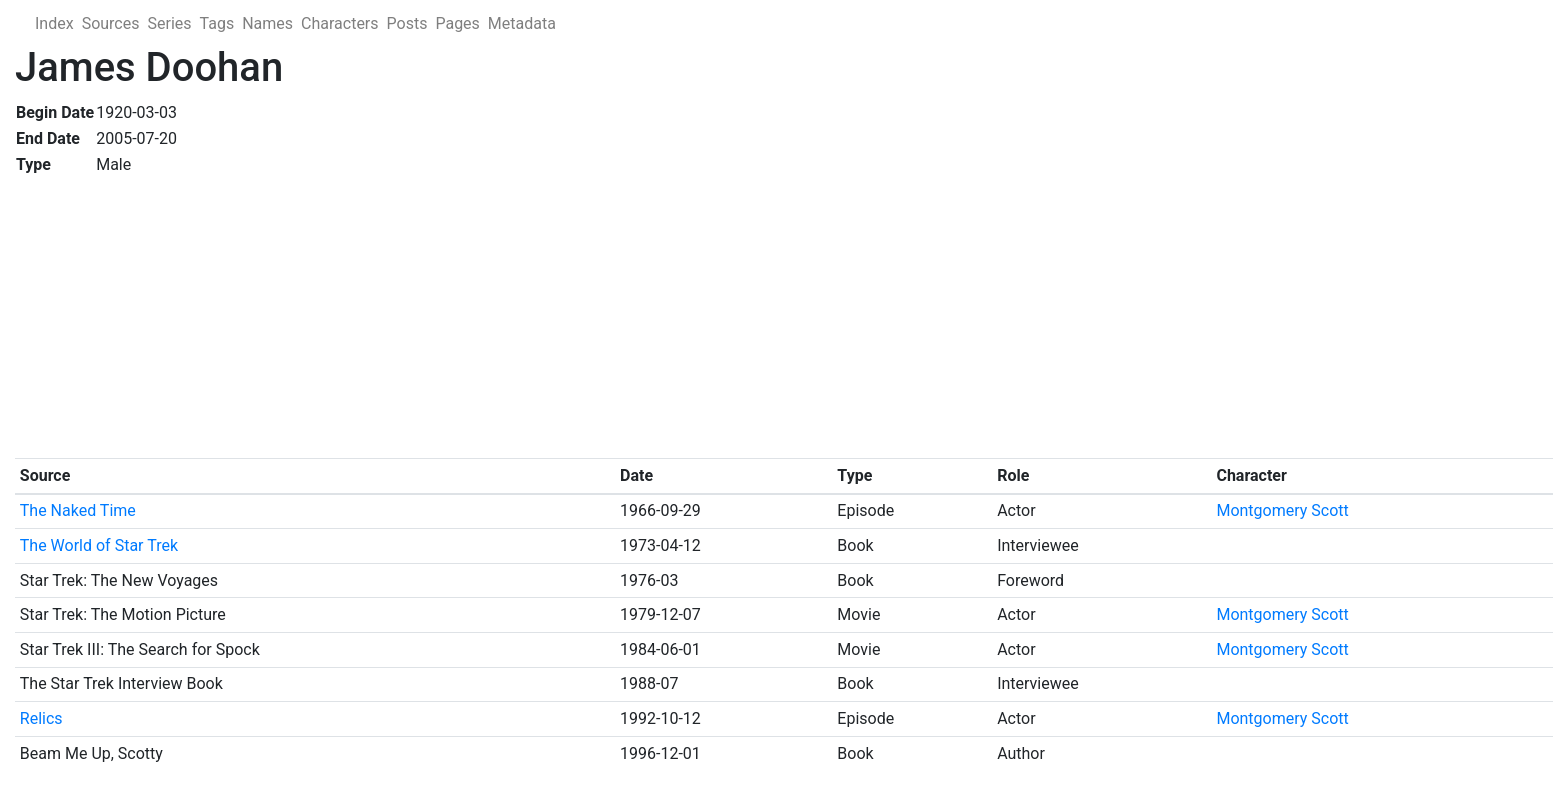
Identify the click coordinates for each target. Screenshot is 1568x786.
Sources (111, 23)
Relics (41, 718)
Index (54, 23)
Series (169, 23)
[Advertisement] (615, 318)
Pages (457, 23)
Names (267, 23)
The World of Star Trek (99, 545)
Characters (340, 23)
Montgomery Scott (1282, 510)
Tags (217, 23)
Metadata (522, 23)
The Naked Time (78, 510)
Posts (407, 23)
